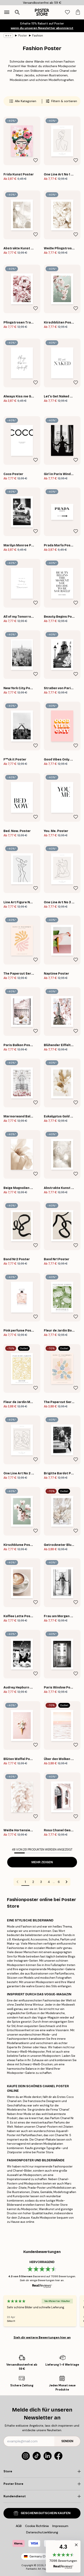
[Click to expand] (42, 2471)
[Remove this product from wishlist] (35, 160)
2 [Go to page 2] (33, 1882)
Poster (22, 35)
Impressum (60, 2526)
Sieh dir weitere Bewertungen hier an (42, 2337)
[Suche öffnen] (17, 12)
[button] (63, 2556)
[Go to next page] (66, 1882)
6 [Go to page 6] (59, 1882)
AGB (19, 2526)
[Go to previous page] (17, 1882)
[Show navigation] (7, 12)
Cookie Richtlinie (37, 2526)
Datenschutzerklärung (42, 2532)
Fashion (37, 35)
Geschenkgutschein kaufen (42, 2513)
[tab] (67, 12)
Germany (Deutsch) (42, 2556)
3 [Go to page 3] (41, 1882)
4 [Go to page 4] (49, 1882)
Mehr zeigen (42, 1862)
